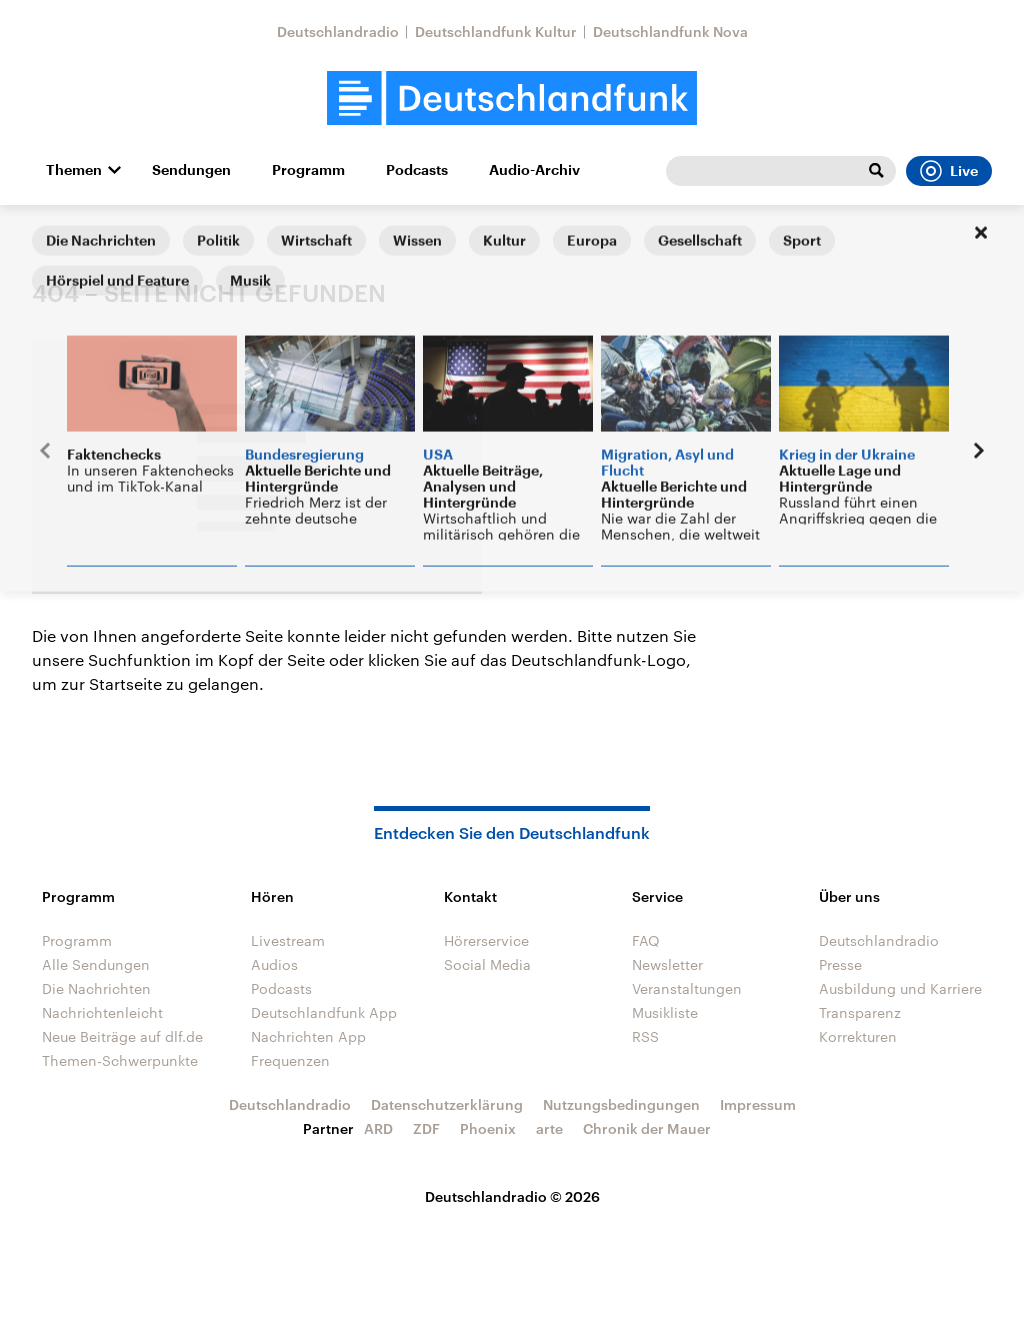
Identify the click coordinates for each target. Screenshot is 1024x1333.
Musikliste (665, 1012)
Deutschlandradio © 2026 (512, 1196)
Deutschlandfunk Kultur (496, 31)
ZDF (426, 1128)
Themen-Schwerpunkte (120, 1060)
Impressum (758, 1104)
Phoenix (488, 1128)
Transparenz (860, 1012)
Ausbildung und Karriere (900, 988)
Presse (840, 964)
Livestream (288, 940)
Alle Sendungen (96, 964)
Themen (74, 170)
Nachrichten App (308, 1036)
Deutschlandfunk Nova (670, 31)
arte (549, 1128)
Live (949, 171)
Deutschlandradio (338, 31)
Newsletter (667, 964)
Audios (274, 964)
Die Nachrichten (96, 988)
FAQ (646, 940)
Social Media (487, 964)
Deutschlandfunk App (324, 1012)
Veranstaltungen (687, 988)
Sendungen (191, 170)
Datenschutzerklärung (447, 1104)
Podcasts (417, 170)
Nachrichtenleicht (102, 1012)
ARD (378, 1128)
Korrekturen (858, 1036)
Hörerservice (486, 940)
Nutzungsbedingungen (621, 1104)
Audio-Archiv (534, 170)
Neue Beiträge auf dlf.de (122, 1036)
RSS (645, 1036)
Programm (308, 170)
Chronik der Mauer (647, 1128)
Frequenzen (290, 1060)
